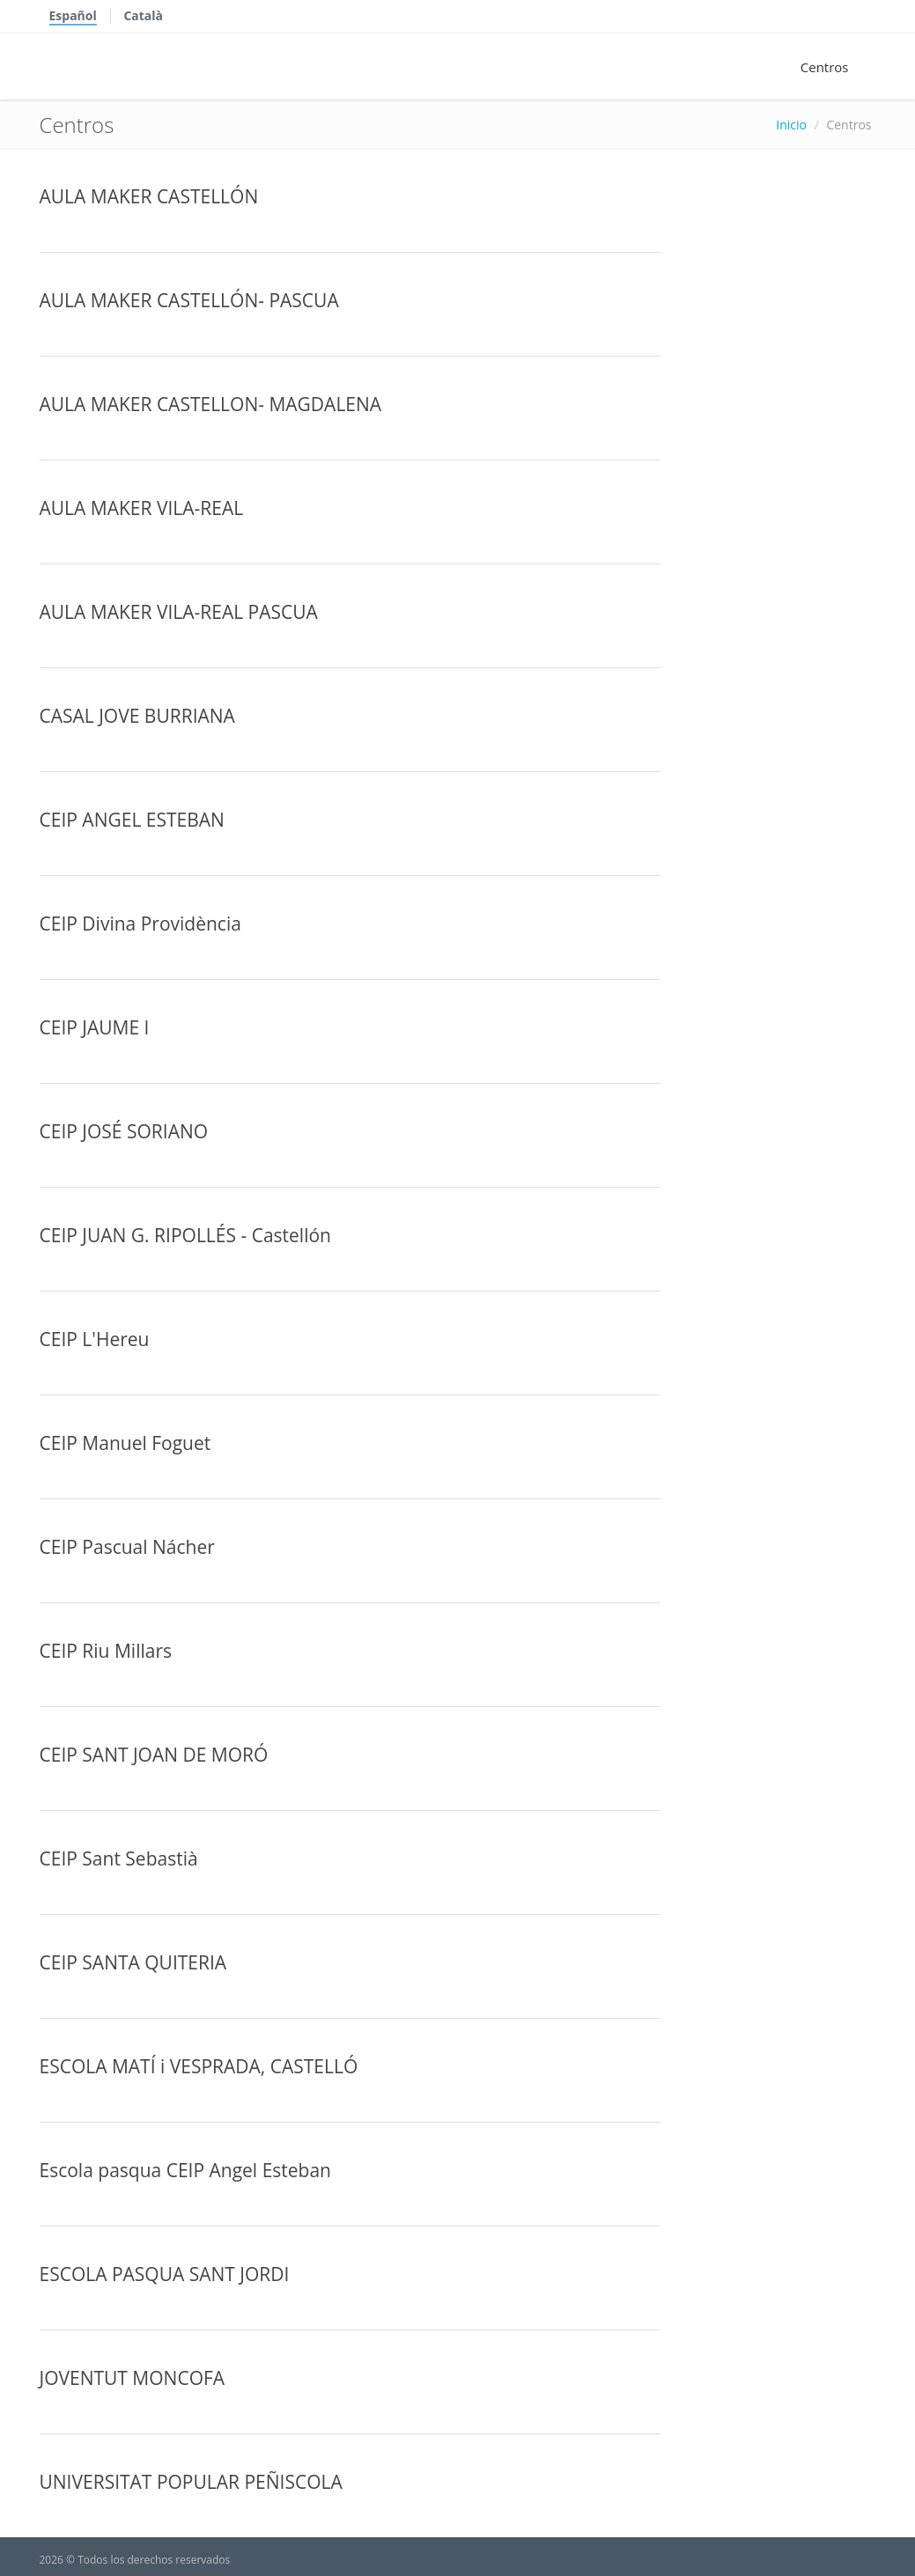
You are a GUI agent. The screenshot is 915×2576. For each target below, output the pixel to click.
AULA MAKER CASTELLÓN (149, 196)
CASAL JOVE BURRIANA (137, 715)
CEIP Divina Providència (140, 923)
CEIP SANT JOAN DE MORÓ (154, 1754)
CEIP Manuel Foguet (125, 1443)
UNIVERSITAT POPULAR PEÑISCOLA (191, 2481)
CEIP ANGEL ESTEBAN (132, 819)
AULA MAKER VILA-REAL (142, 508)
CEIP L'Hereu (95, 1339)
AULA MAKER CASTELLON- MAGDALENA (211, 404)
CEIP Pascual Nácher (127, 1547)
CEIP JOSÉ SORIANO (124, 1131)
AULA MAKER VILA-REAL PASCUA (179, 612)
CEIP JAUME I (95, 1027)
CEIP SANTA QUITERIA (133, 1962)
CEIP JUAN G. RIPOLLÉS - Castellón (185, 1235)
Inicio (791, 124)
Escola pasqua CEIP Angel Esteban (185, 2170)
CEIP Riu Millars (106, 1650)
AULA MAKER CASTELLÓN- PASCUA (189, 300)
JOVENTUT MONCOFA (132, 2378)
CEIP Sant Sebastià (119, 1858)
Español (73, 15)
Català (143, 15)
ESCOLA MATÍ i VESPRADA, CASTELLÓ (199, 2066)
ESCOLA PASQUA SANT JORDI (165, 2274)
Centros (825, 67)
